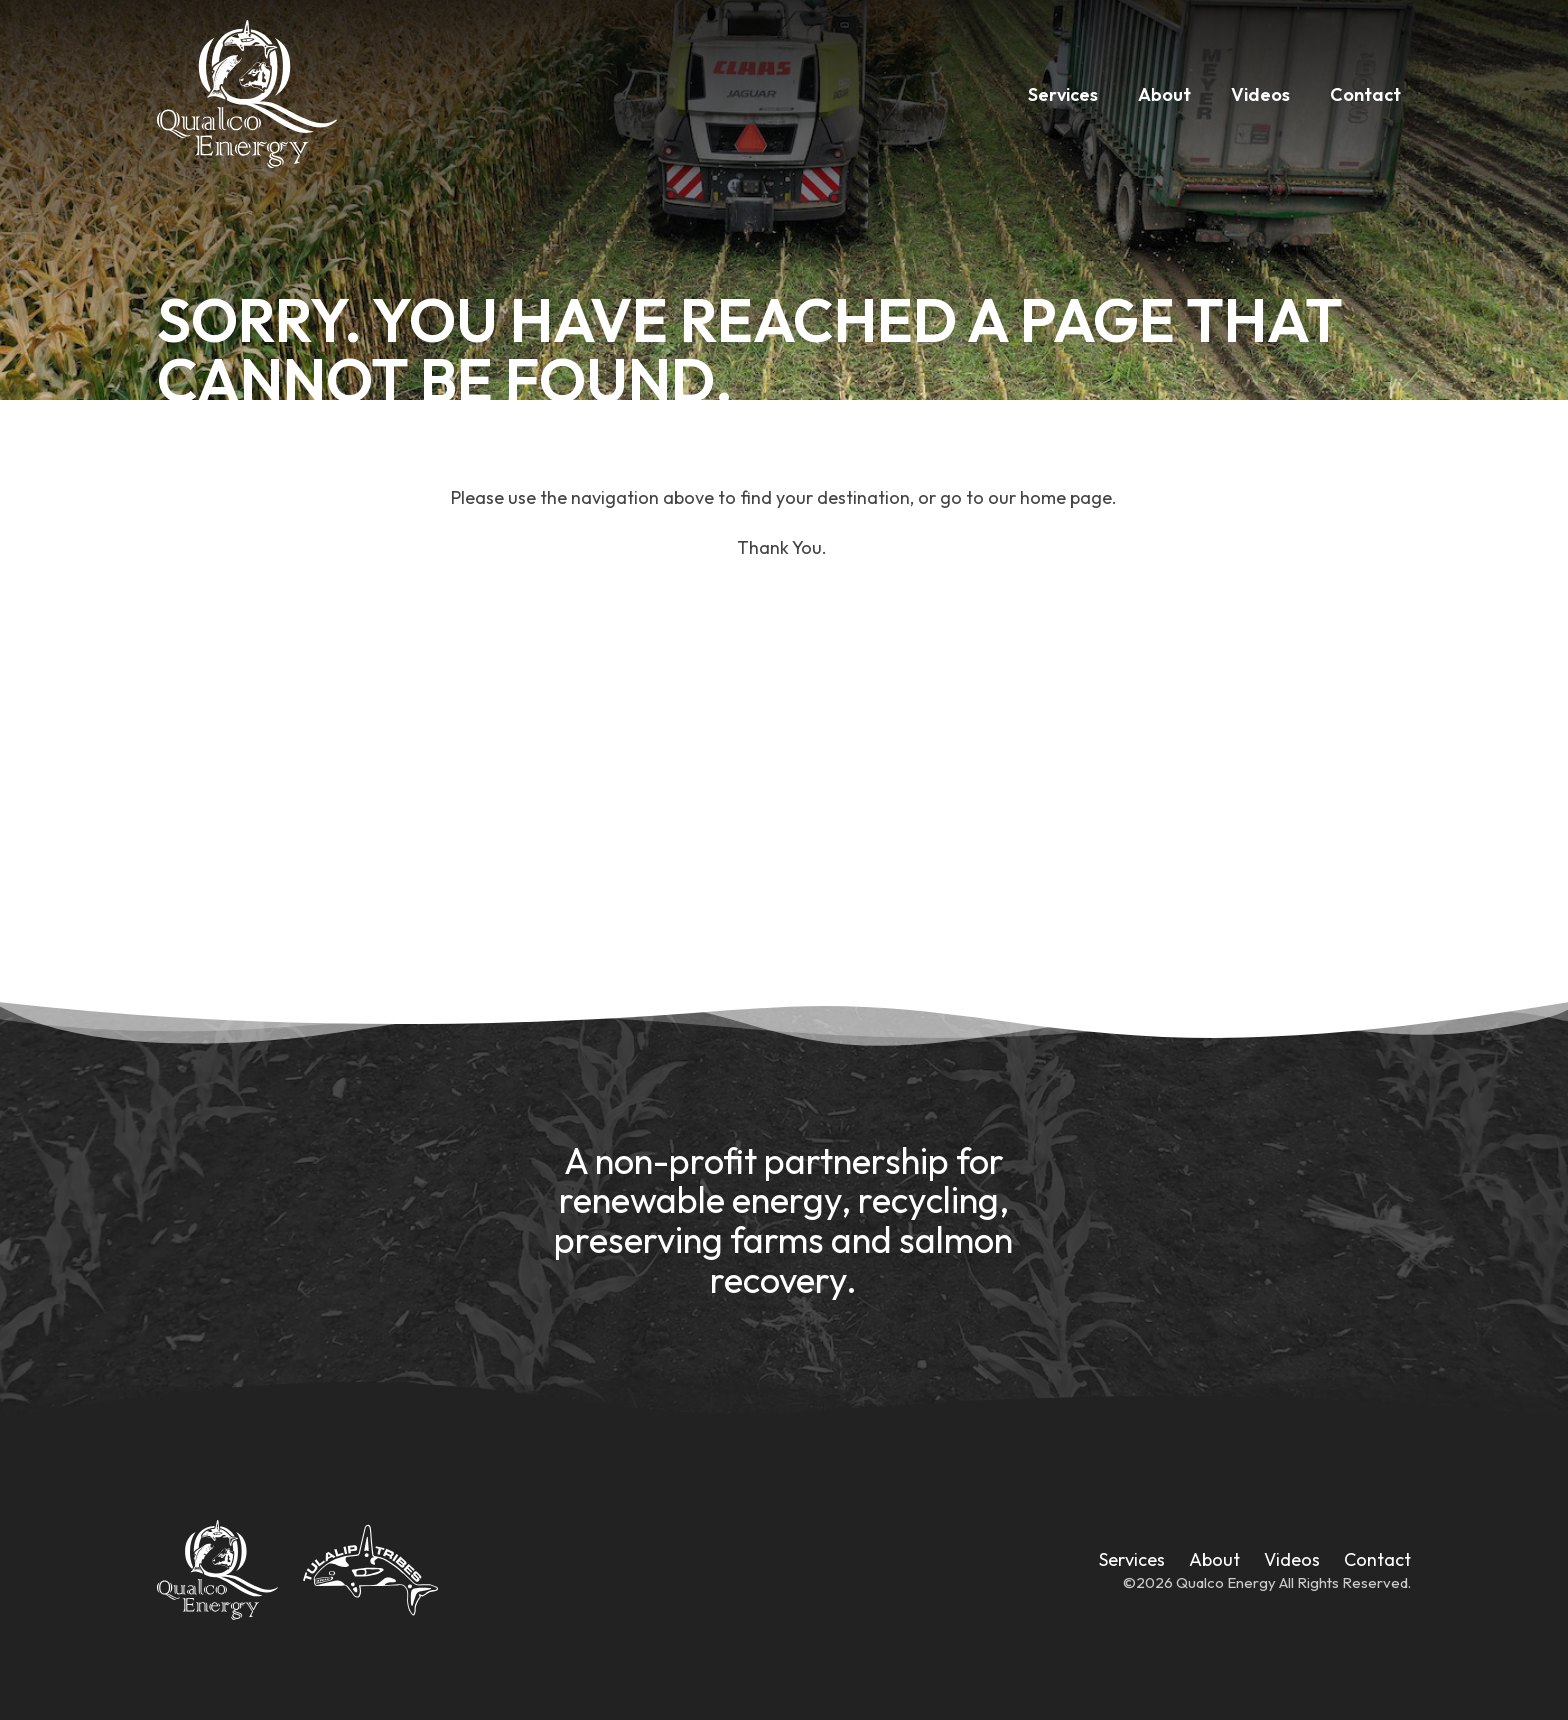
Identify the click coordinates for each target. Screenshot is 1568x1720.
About (1164, 94)
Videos (1260, 94)
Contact (1365, 94)
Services (1063, 94)
